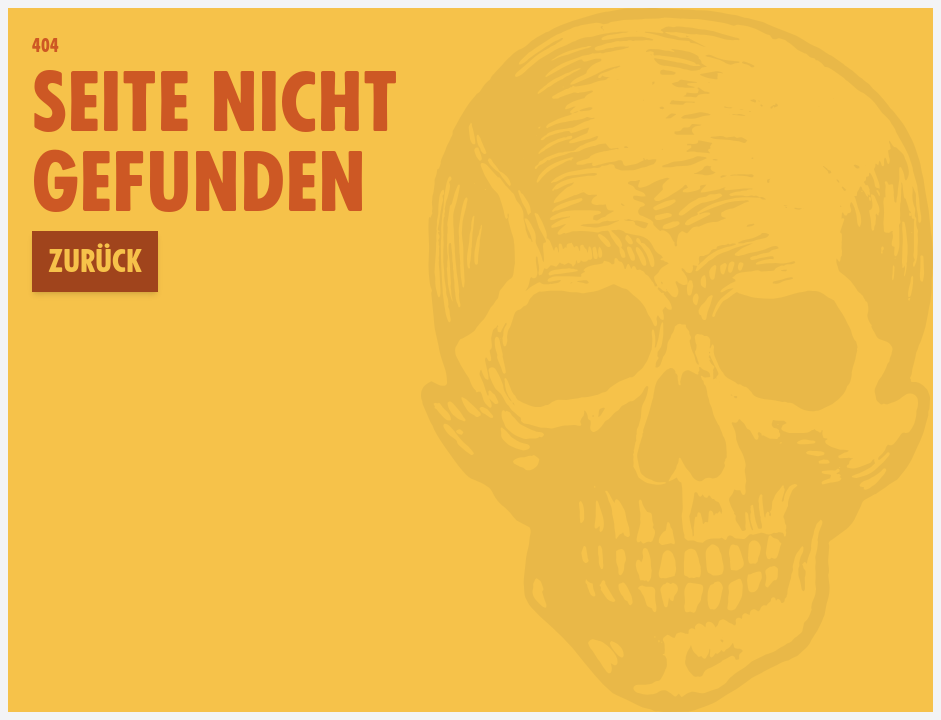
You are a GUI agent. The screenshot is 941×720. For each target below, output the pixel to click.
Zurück (95, 261)
